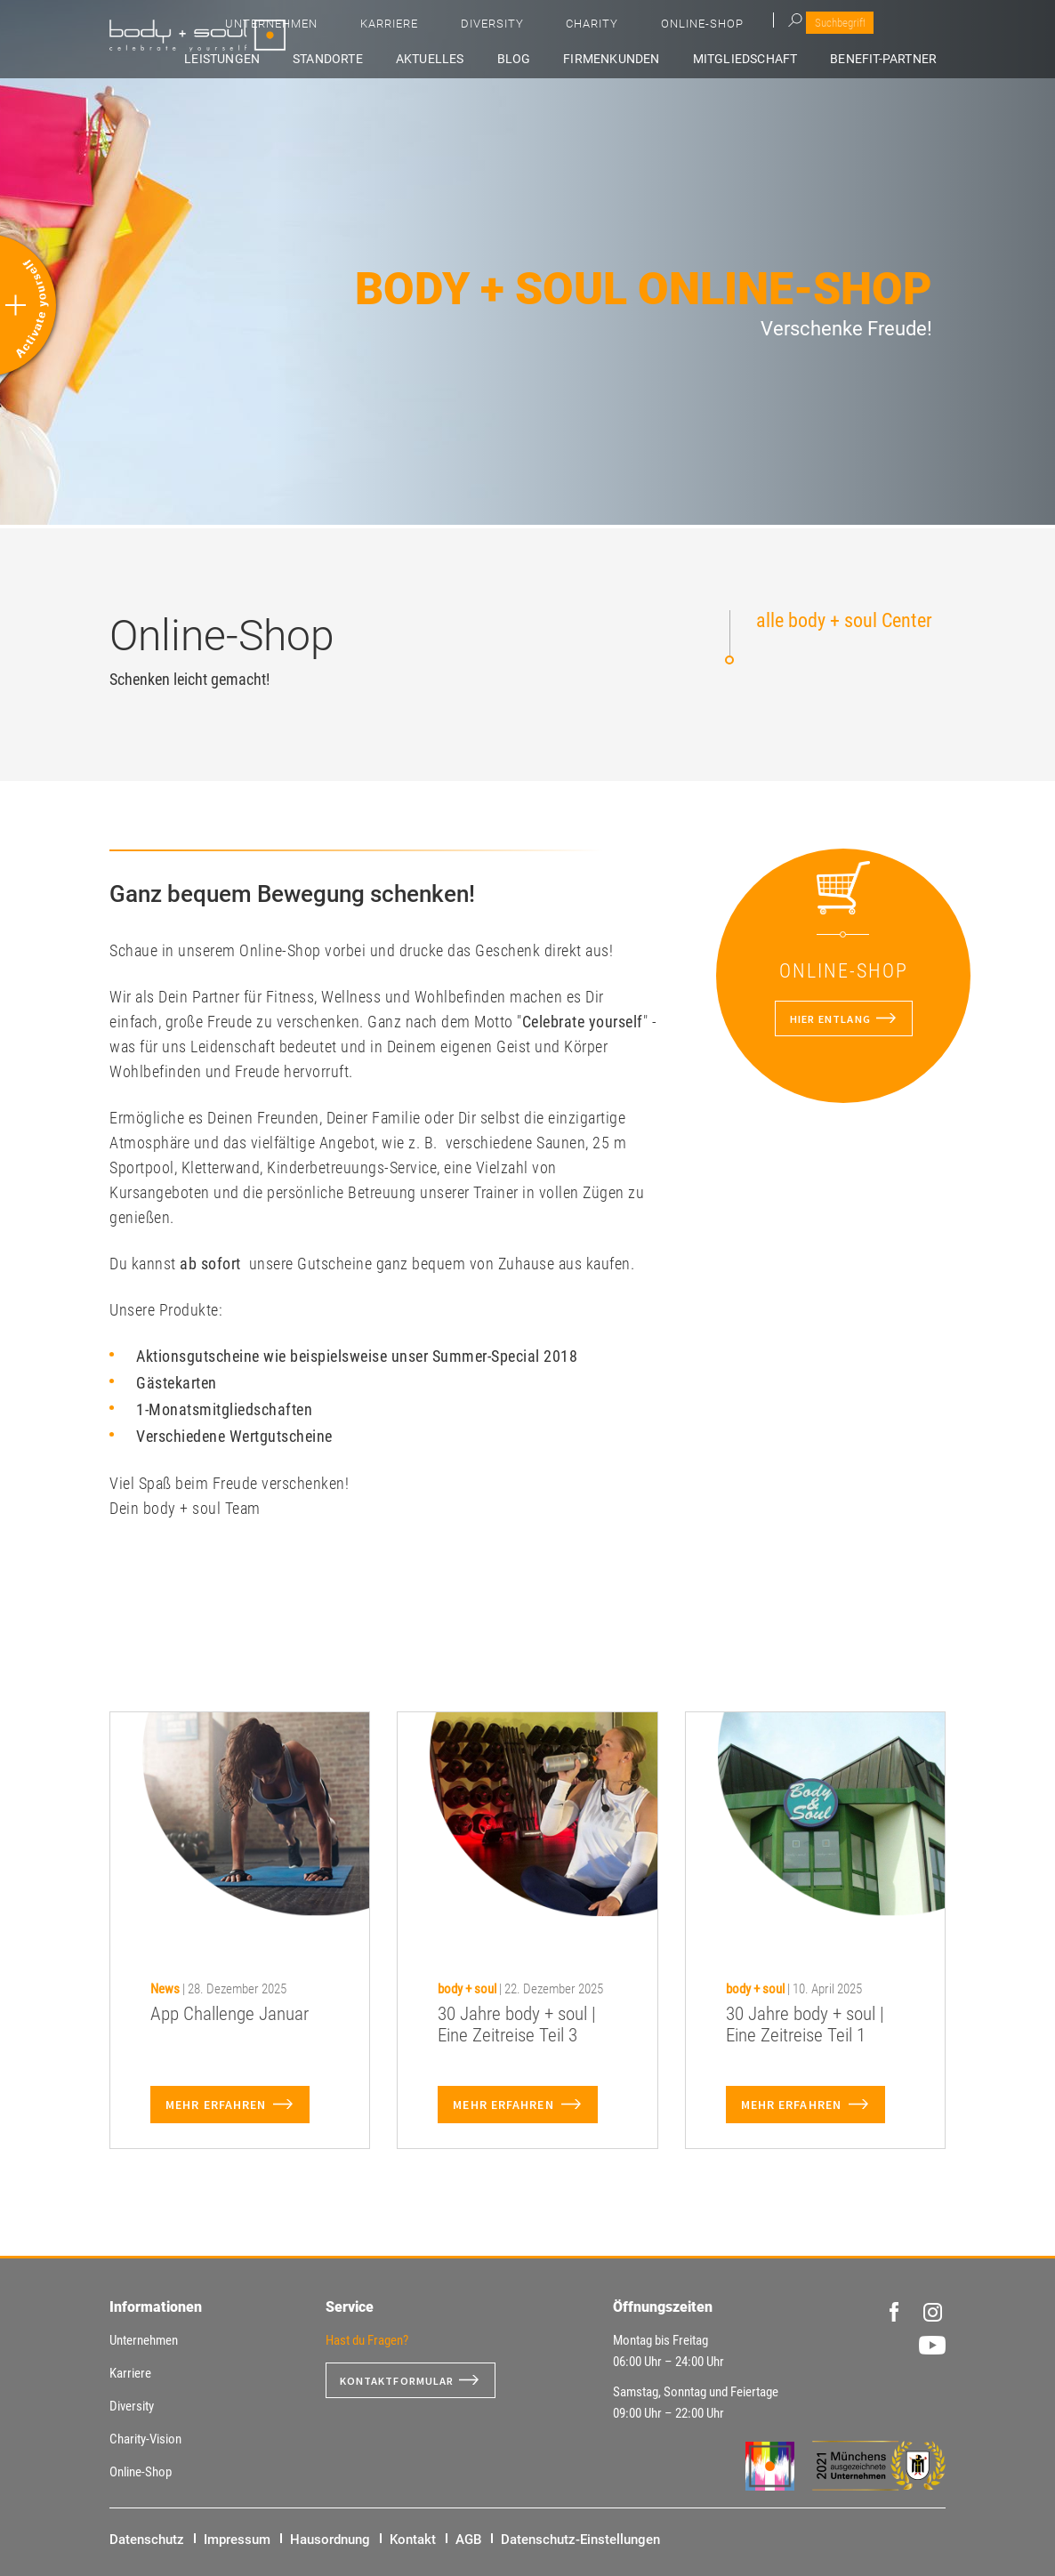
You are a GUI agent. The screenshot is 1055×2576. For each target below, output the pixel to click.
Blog (582, 59)
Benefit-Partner (895, 59)
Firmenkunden (661, 59)
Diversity (697, 27)
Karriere (620, 27)
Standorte (433, 59)
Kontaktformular (405, 2380)
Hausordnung (330, 2540)
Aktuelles (516, 59)
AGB (468, 2540)
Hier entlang (829, 1018)
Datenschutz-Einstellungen (580, 2540)
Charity (772, 27)
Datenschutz (146, 2540)
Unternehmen (528, 27)
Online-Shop (857, 27)
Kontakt (413, 2540)
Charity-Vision (145, 2439)
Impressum (237, 2540)
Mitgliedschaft (775, 59)
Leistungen (345, 59)
